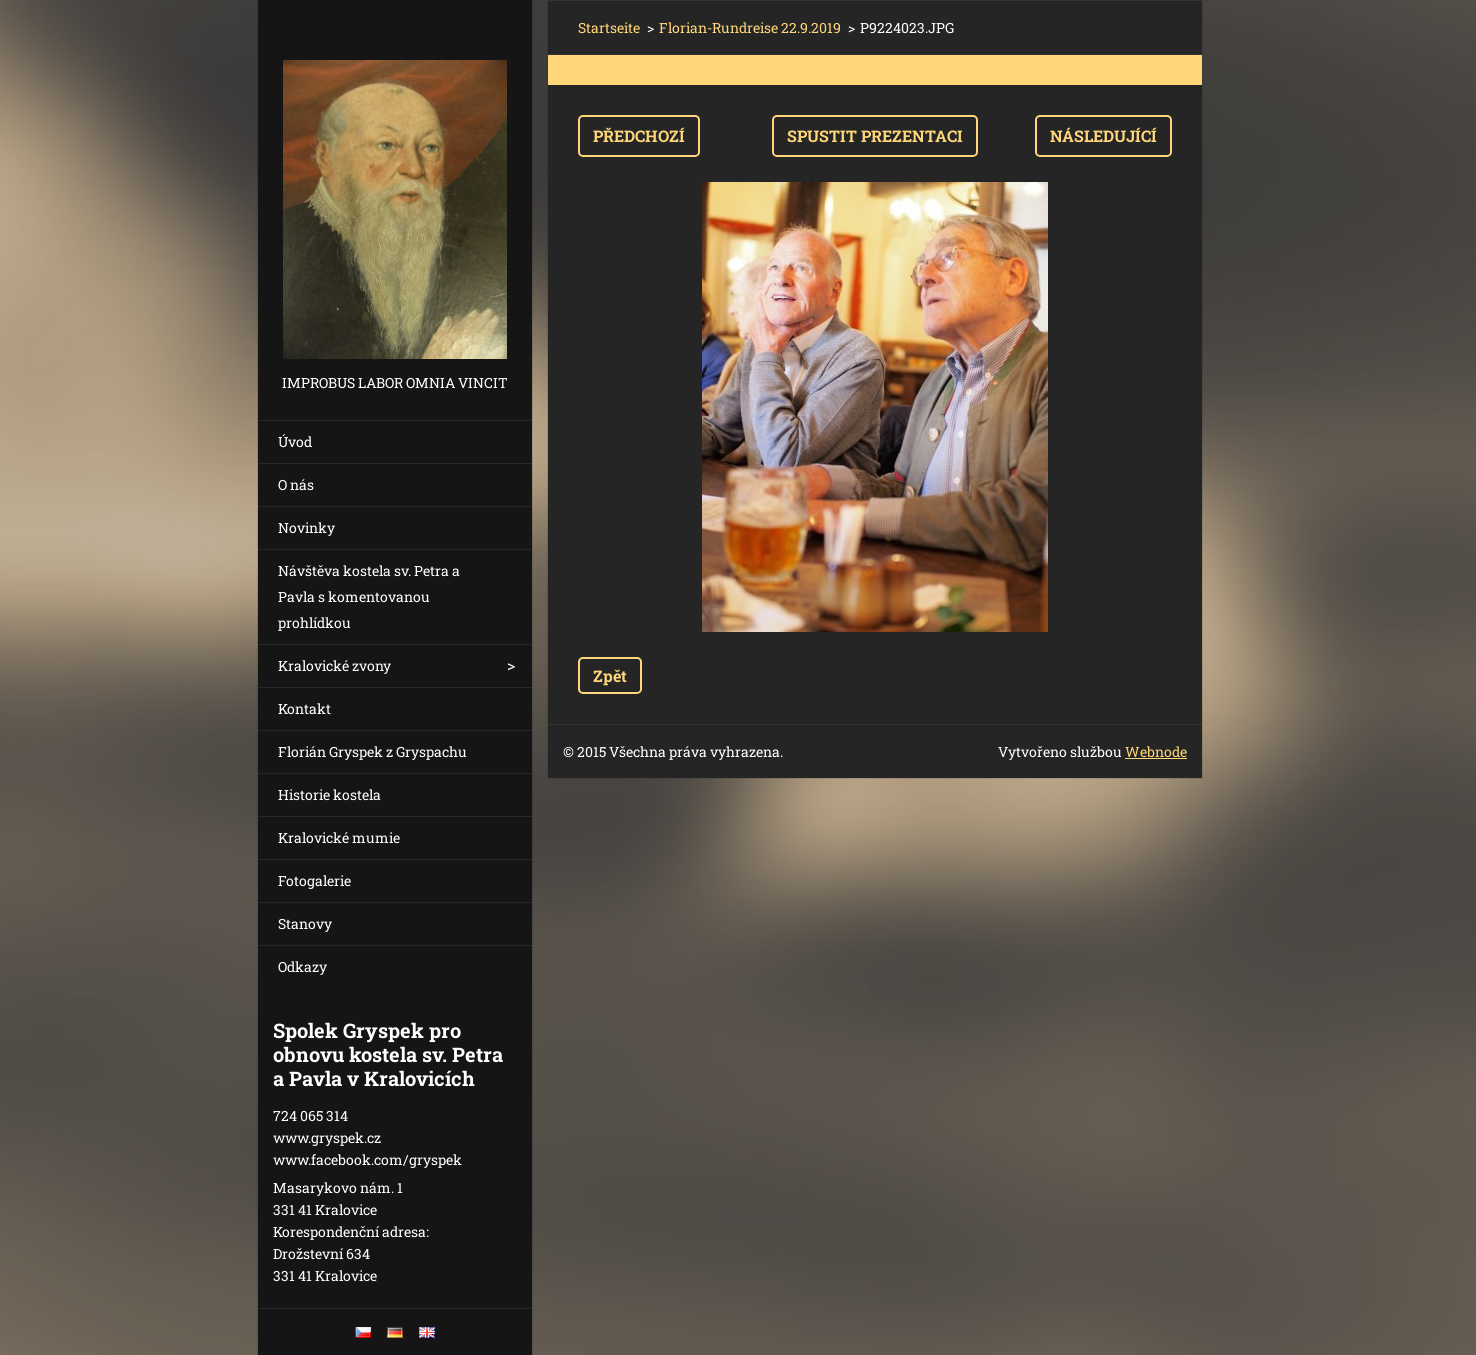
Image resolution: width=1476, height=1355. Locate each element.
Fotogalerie (314, 880)
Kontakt (304, 708)
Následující (1103, 135)
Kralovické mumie (339, 837)
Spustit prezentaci (875, 135)
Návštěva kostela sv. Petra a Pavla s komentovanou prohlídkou (369, 596)
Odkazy (302, 966)
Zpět (610, 675)
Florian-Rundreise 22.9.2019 (750, 27)
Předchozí (639, 135)
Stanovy (305, 923)
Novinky (306, 527)
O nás (296, 484)
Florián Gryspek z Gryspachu (372, 751)
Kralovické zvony (334, 665)
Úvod (295, 441)
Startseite (609, 27)
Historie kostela (329, 794)
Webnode (1156, 751)
